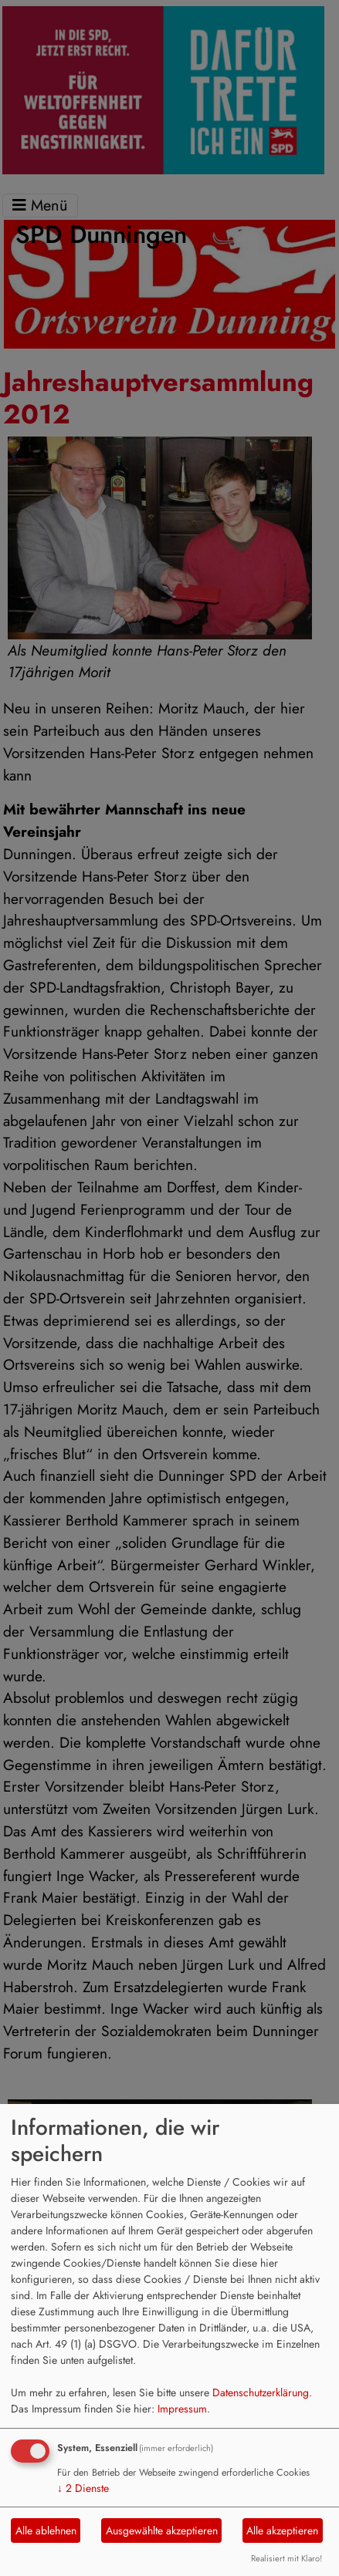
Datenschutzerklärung (260, 2392)
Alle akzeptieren (282, 2530)
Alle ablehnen (45, 2530)
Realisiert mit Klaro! (286, 2558)
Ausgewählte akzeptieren (162, 2530)
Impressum (182, 2408)
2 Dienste (83, 2488)
